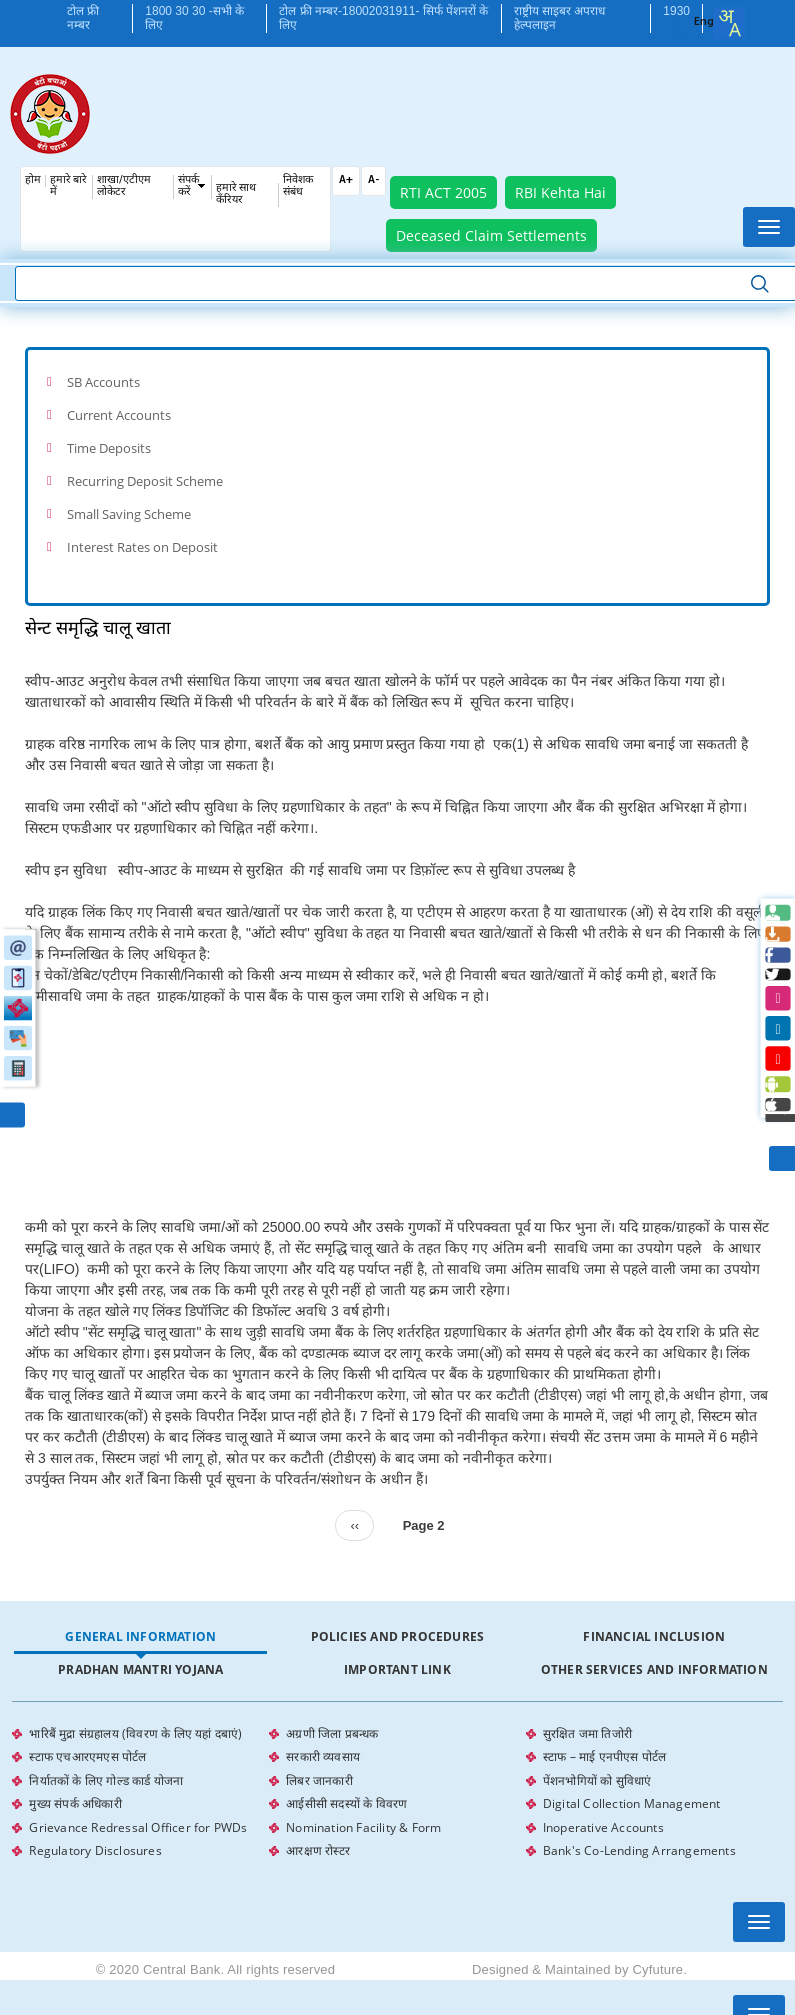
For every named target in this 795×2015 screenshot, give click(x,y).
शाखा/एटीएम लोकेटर (124, 186)
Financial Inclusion (654, 1620)
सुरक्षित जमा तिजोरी (587, 1716)
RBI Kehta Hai (560, 192)
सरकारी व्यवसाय (323, 1738)
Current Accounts (119, 412)
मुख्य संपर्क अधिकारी (75, 1782)
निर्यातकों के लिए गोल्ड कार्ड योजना (106, 1760)
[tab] (397, 381)
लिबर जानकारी (319, 1760)
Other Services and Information (654, 1653)
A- (373, 180)
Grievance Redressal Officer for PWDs (138, 1804)
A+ (346, 180)
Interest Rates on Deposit (142, 533)
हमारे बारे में (68, 186)
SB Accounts (103, 381)
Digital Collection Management (632, 1782)
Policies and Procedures (398, 1620)
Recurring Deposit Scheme (145, 472)
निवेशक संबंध (298, 186)
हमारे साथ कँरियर (236, 194)
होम (33, 180)
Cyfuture (657, 1944)
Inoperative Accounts (603, 1804)
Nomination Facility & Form (363, 1804)
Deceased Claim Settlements (491, 235)
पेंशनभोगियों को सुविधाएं (597, 1760)
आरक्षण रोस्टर (318, 1826)
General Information (140, 1620)
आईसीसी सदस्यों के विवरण (346, 1782)
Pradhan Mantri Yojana (140, 1653)
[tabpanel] (397, 1772)
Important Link (397, 1653)
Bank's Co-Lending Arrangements (639, 1826)
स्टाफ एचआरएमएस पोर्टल (87, 1738)
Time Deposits (109, 442)
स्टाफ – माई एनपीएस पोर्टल (605, 1738)
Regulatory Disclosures (95, 1826)
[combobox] (729, 23)
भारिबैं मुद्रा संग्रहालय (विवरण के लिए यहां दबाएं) (135, 1716)
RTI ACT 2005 (443, 192)
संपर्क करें (188, 186)
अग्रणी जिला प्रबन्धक (332, 1716)
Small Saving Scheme (129, 502)
